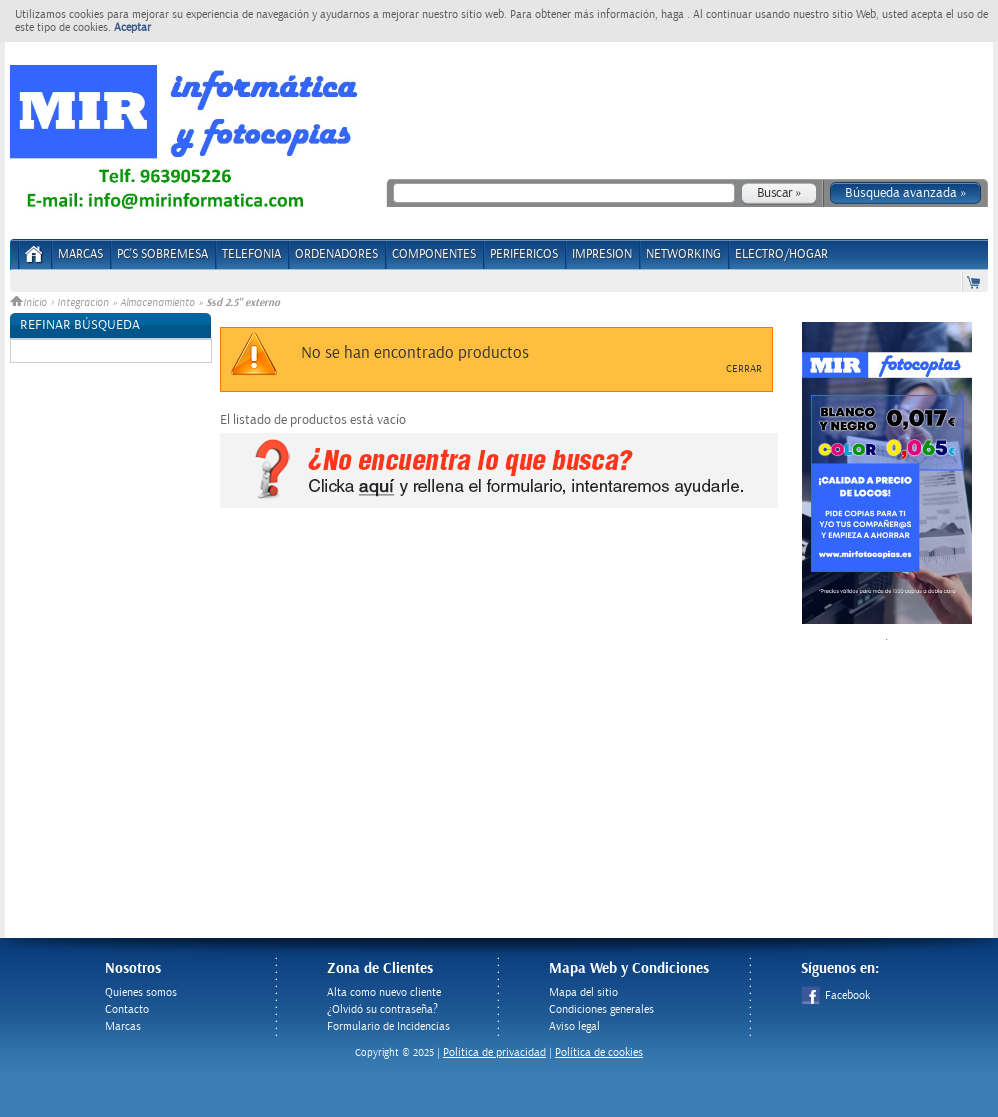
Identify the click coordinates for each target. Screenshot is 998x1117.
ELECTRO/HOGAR (781, 254)
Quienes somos (141, 992)
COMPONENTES (434, 254)
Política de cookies (599, 1052)
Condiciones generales (601, 1009)
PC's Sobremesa (162, 254)
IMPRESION (602, 254)
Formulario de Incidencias (388, 1026)
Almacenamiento (157, 303)
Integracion (83, 303)
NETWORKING (683, 254)
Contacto (127, 1009)
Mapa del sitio (583, 992)
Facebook (835, 995)
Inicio (30, 303)
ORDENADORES (336, 254)
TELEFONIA (251, 254)
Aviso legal (574, 1026)
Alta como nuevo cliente (384, 992)
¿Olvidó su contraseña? (382, 1009)
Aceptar (132, 27)
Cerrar (744, 369)
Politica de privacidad (494, 1052)
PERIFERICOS (524, 254)
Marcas (80, 254)
